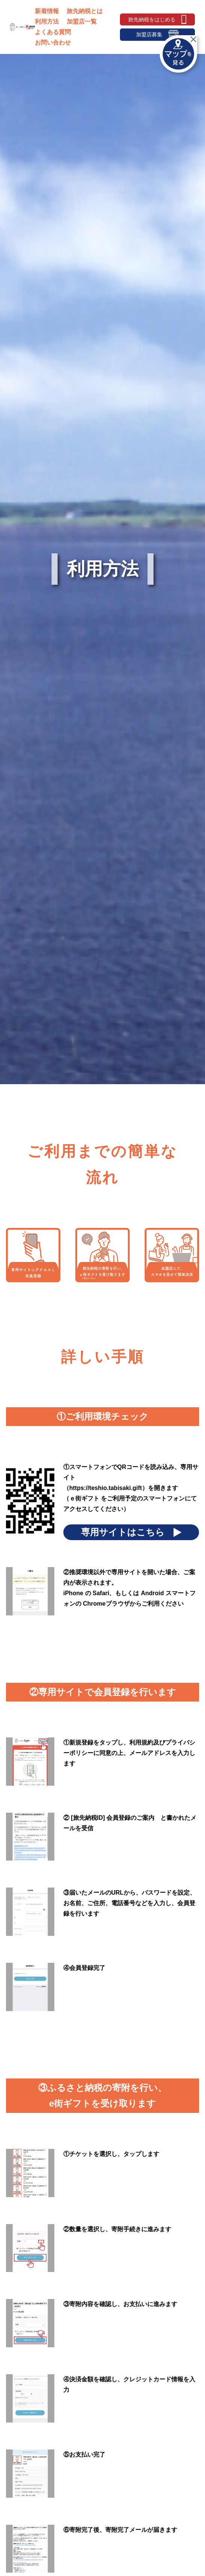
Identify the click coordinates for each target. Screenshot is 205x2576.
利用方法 (47, 21)
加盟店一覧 (82, 21)
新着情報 (47, 11)
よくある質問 (53, 32)
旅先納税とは (85, 11)
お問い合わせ (53, 42)
